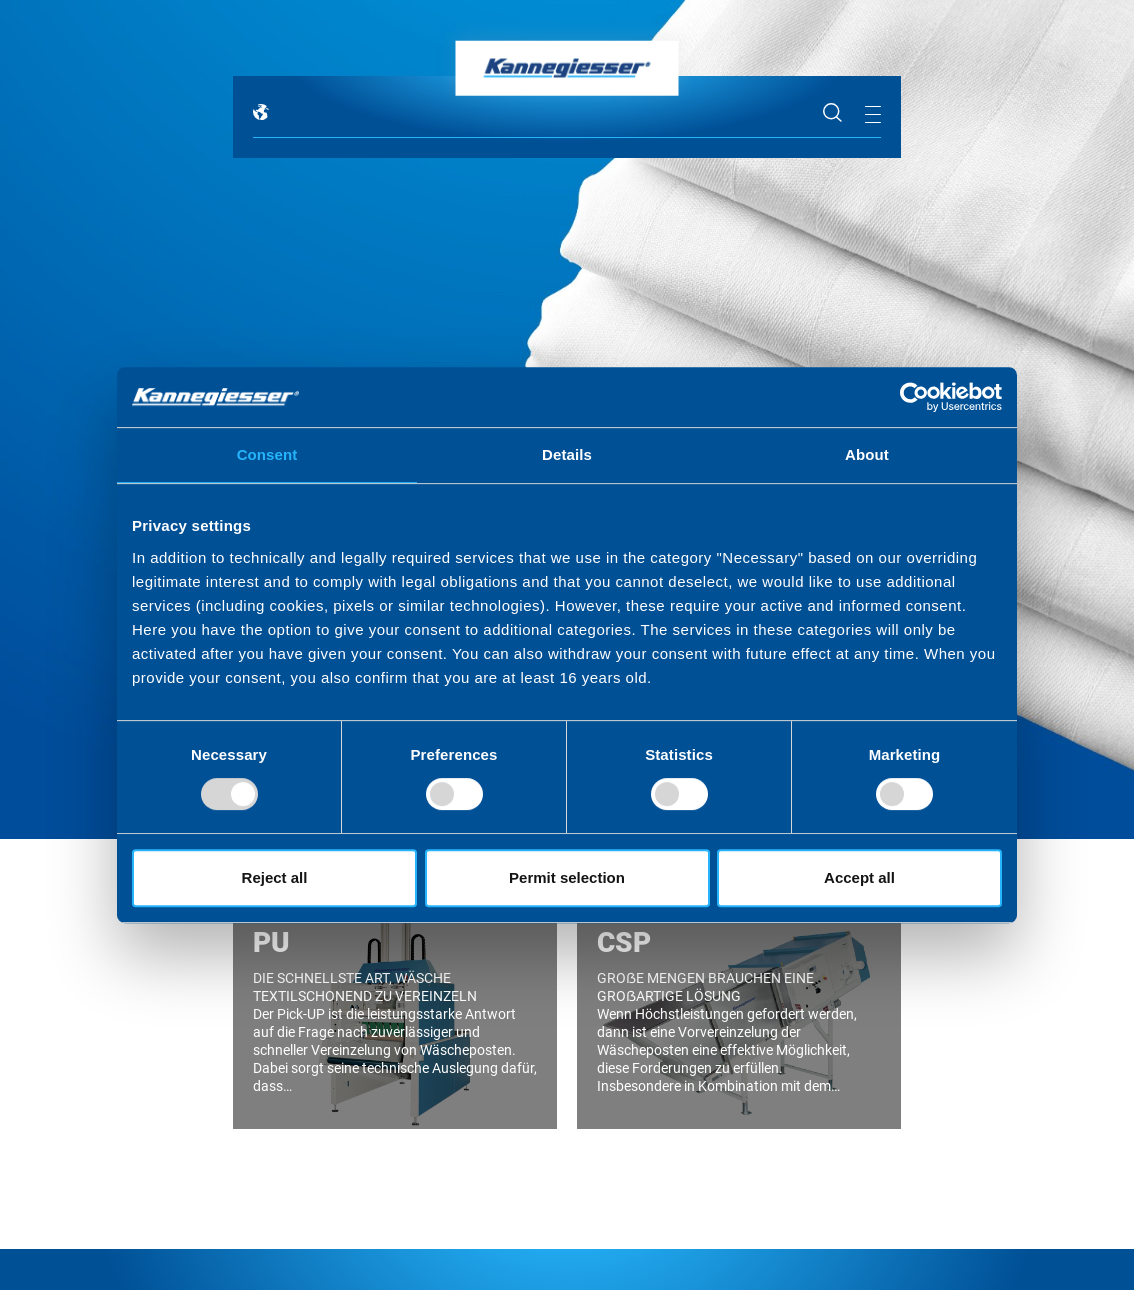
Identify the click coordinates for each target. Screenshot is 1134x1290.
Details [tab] (567, 454)
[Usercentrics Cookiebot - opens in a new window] (914, 397)
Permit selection (567, 877)
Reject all (275, 877)
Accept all (859, 877)
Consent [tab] (267, 454)
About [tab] (867, 454)
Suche (833, 113)
